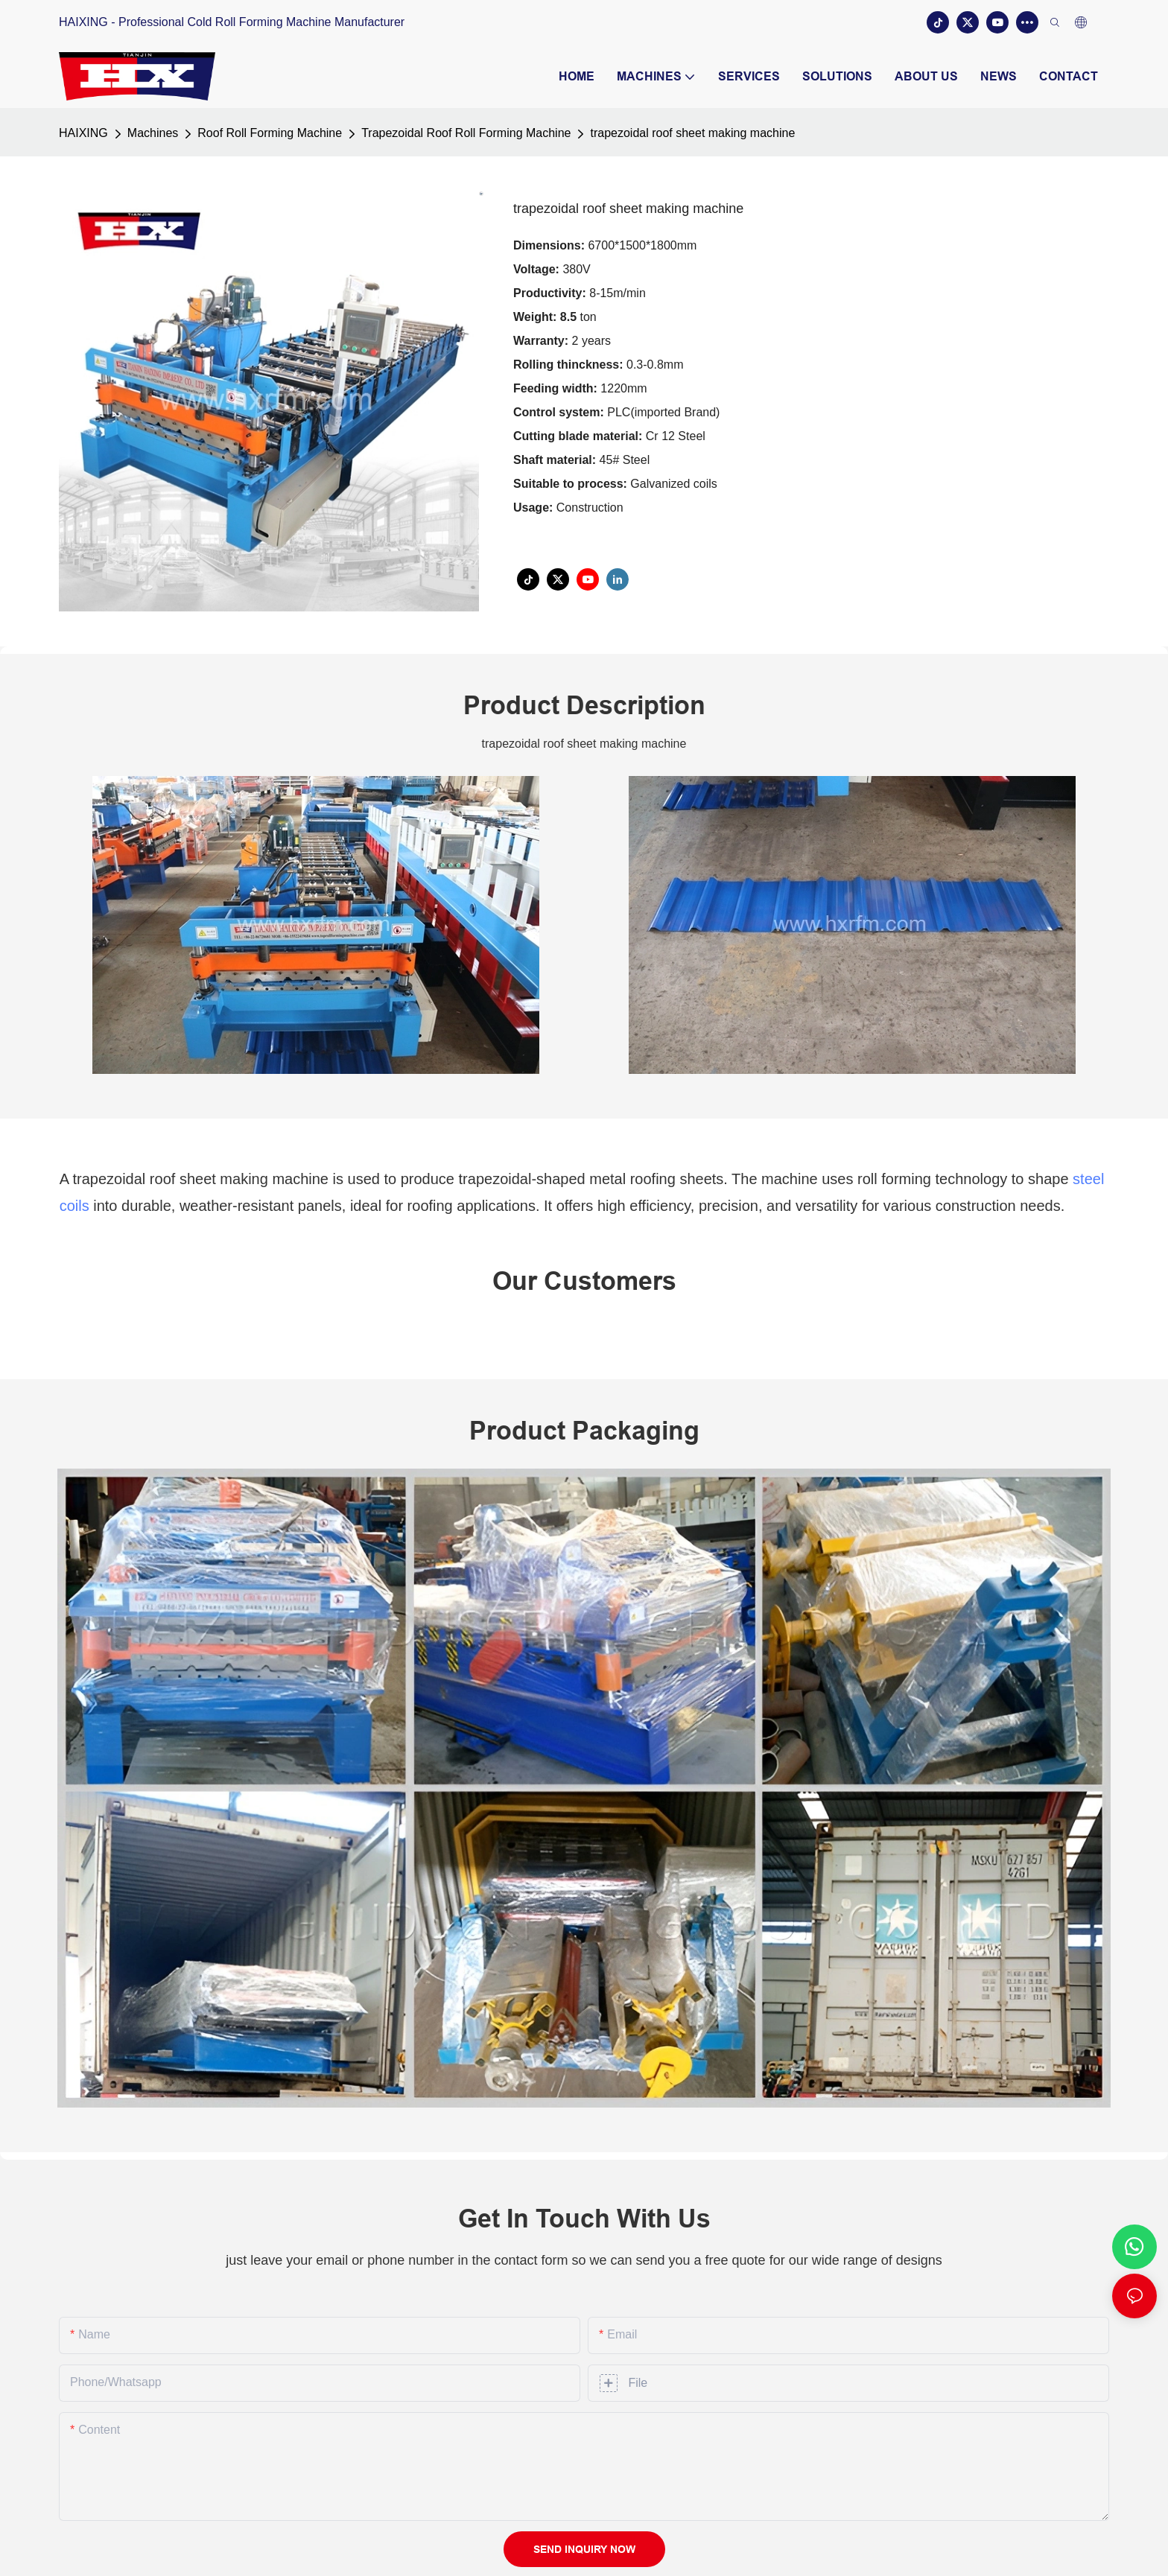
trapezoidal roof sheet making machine (692, 133)
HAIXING (83, 133)
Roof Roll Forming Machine (269, 133)
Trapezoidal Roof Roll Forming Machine (466, 133)
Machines (152, 133)
